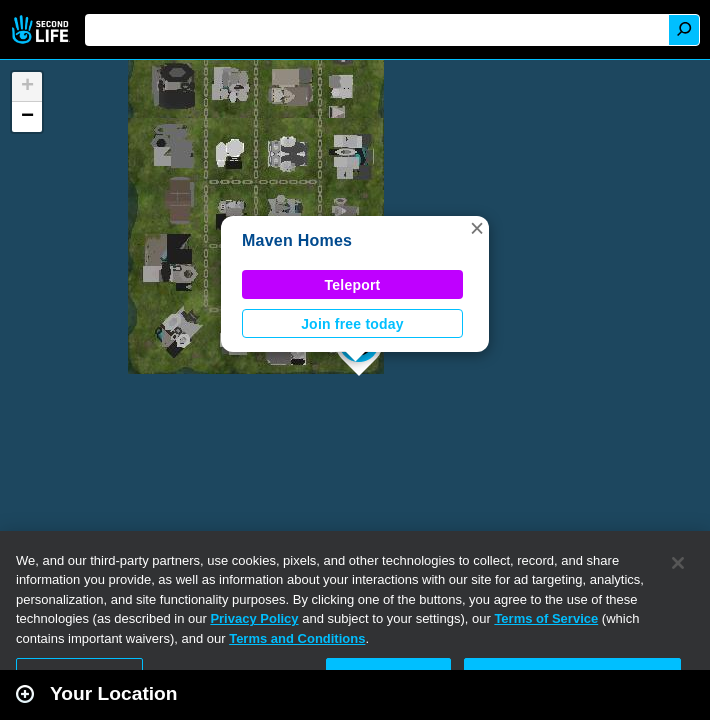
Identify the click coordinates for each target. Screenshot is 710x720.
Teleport (353, 285)
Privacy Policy (254, 618)
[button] (477, 228)
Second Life (42, 29)
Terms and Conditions (297, 638)
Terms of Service (546, 618)
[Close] (678, 563)
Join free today (352, 324)
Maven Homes (297, 240)
